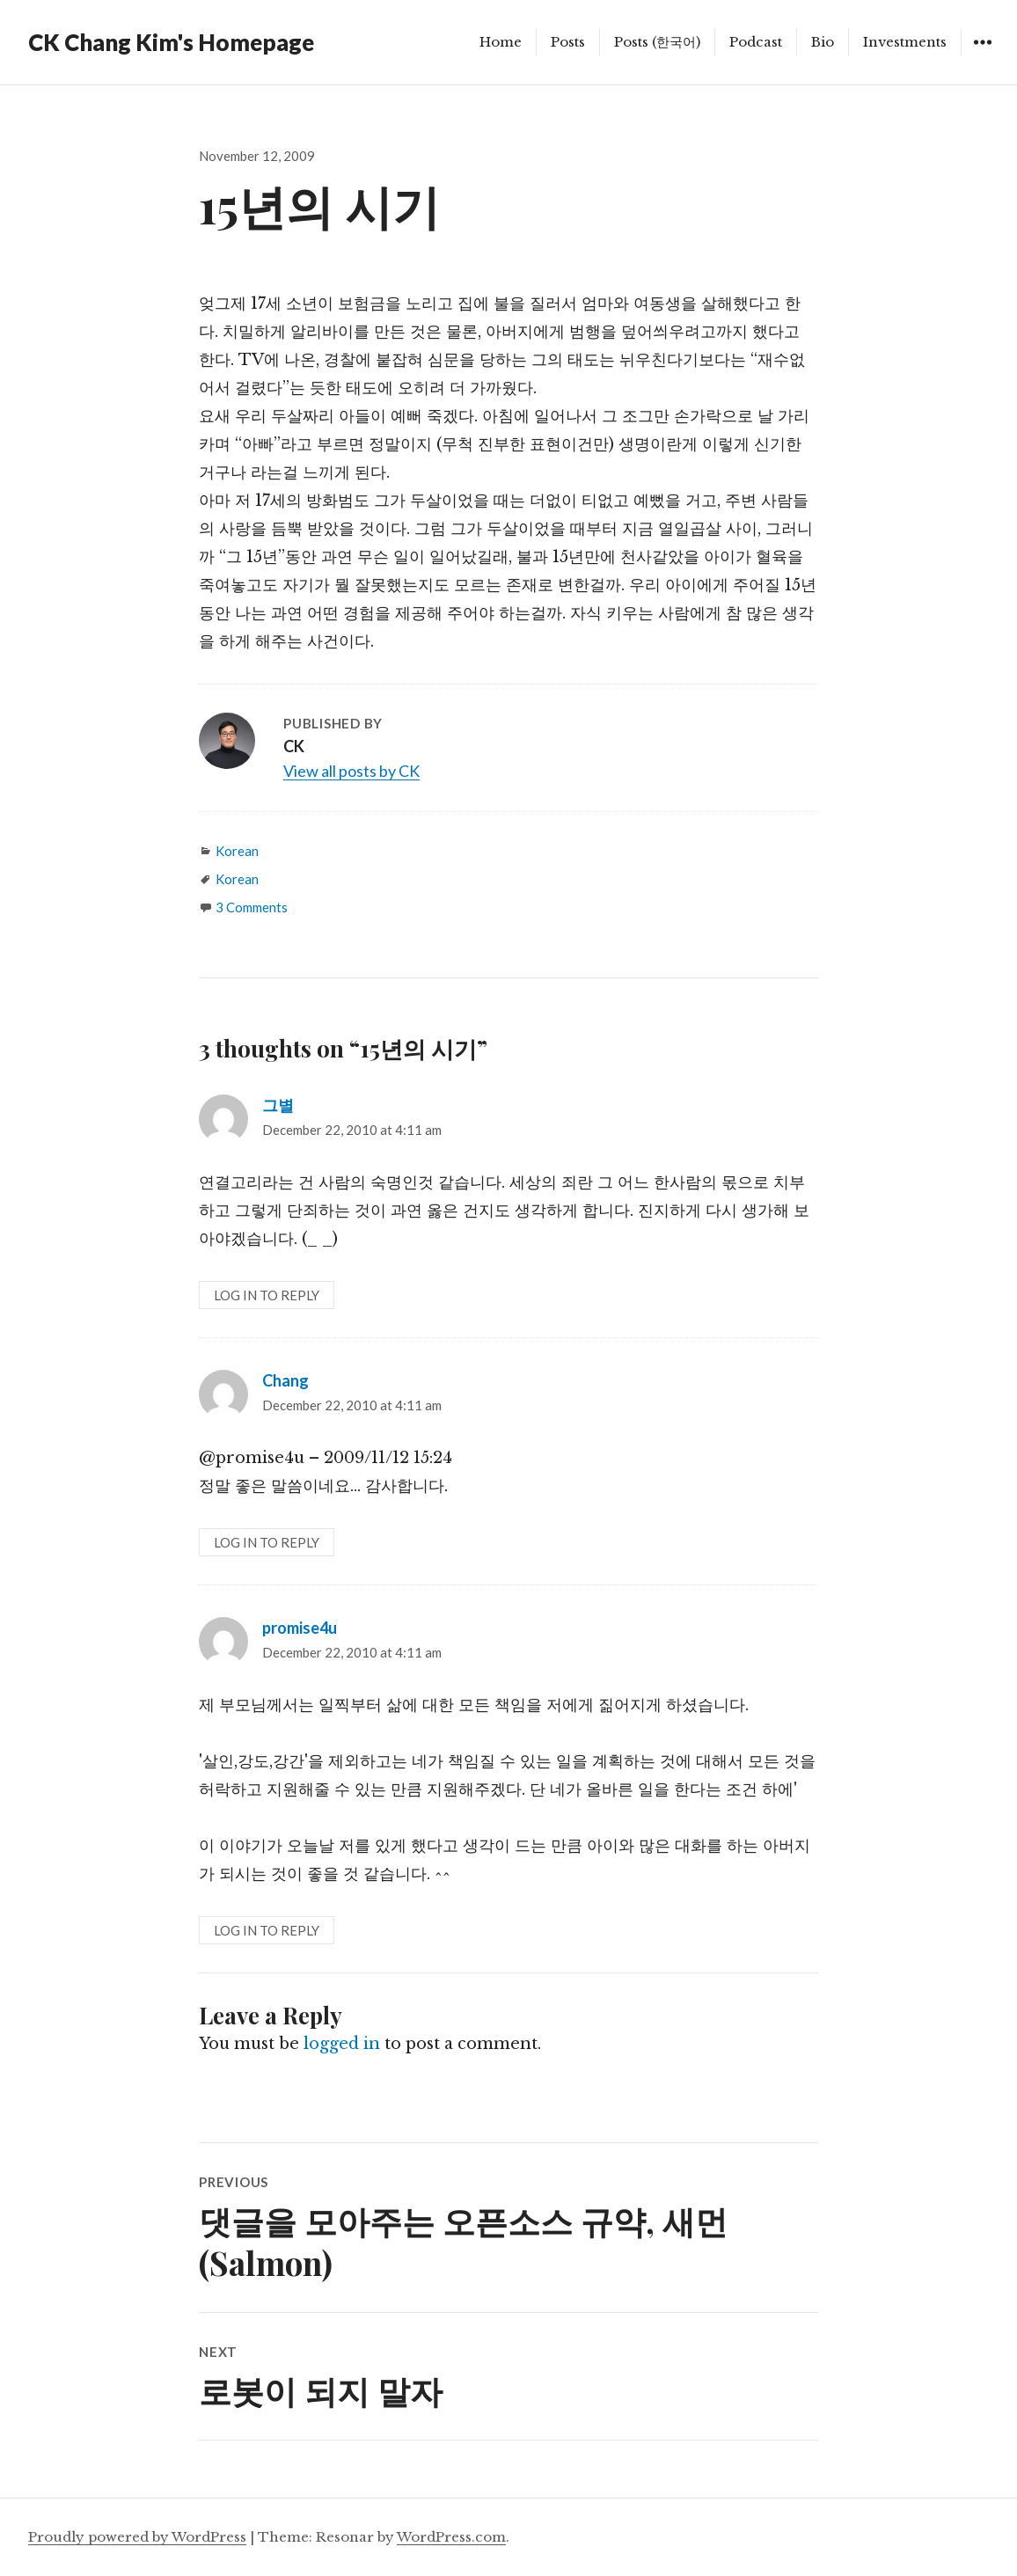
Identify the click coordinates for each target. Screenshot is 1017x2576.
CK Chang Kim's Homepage (171, 42)
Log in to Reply (266, 1295)
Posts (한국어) (657, 41)
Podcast (755, 41)
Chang (285, 1380)
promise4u (299, 1627)
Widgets (982, 55)
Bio (822, 41)
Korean (237, 851)
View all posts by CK (351, 770)
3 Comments (252, 907)
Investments (905, 41)
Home (500, 41)
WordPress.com (451, 2536)
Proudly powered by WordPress (137, 2536)
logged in (342, 2043)
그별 (278, 1105)
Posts (568, 41)
